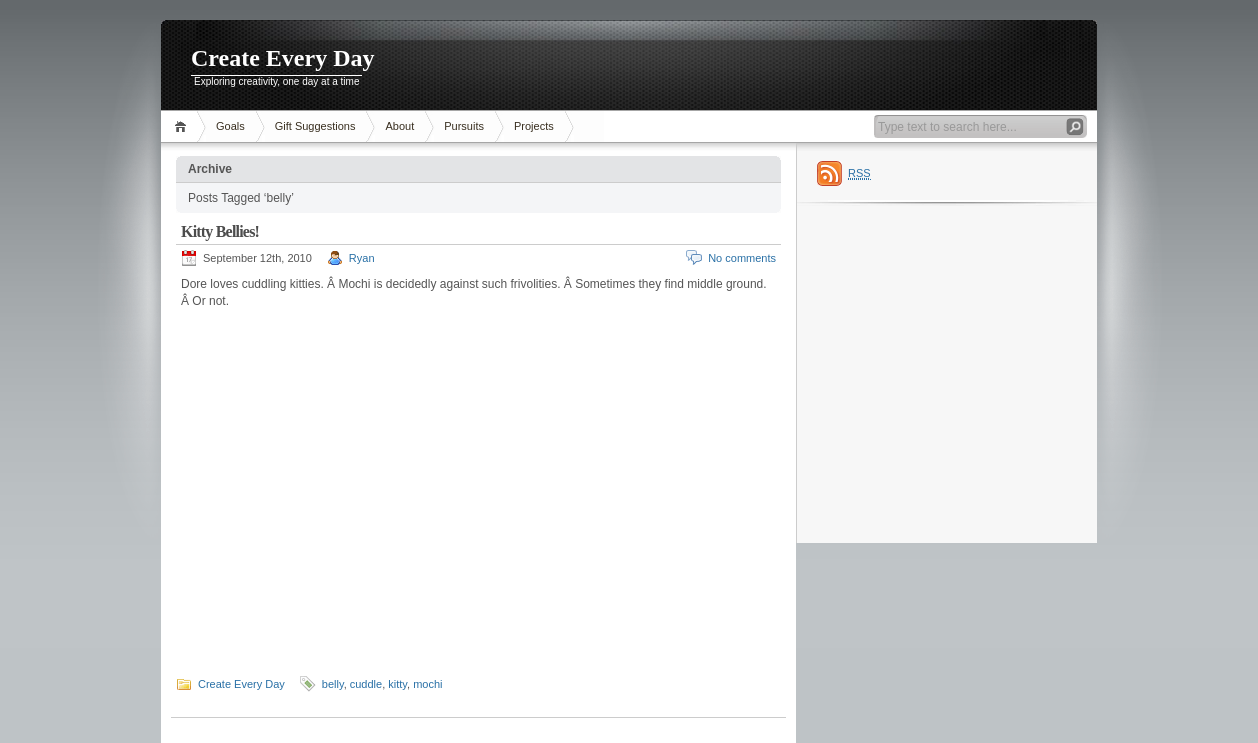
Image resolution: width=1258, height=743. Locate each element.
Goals (230, 126)
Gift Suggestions (315, 126)
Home (183, 126)
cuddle (366, 684)
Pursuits (464, 126)
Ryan (362, 258)
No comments (742, 258)
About (399, 126)
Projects (534, 126)
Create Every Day (283, 58)
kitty (397, 684)
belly (333, 684)
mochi (427, 684)
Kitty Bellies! (220, 231)
